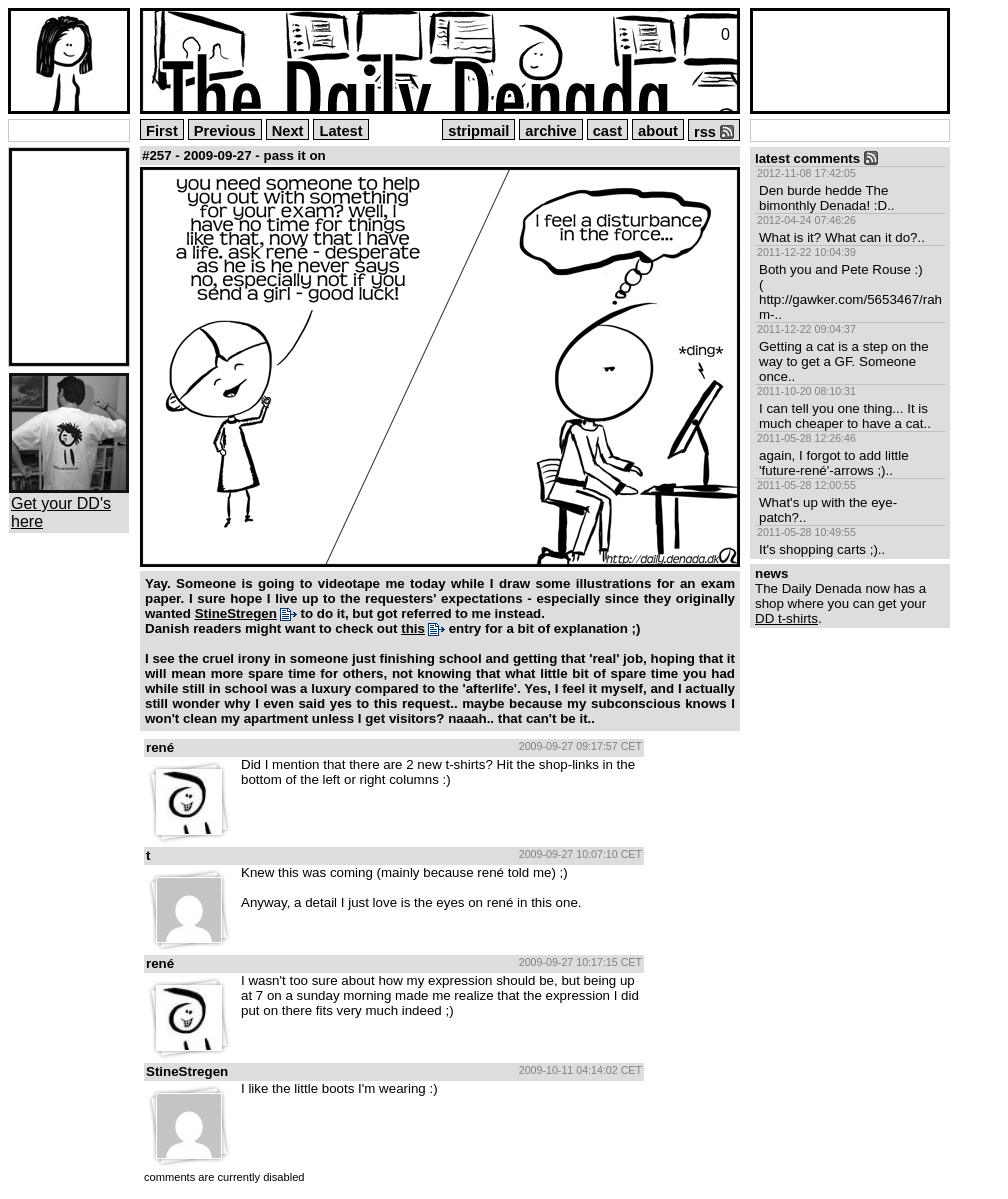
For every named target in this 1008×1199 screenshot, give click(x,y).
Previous (225, 131)
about (658, 131)
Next (288, 131)
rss (714, 132)
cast (607, 131)
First (162, 131)
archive (550, 131)
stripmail (478, 131)
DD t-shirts (786, 618)
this (413, 628)
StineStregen (236, 613)
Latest (340, 131)
